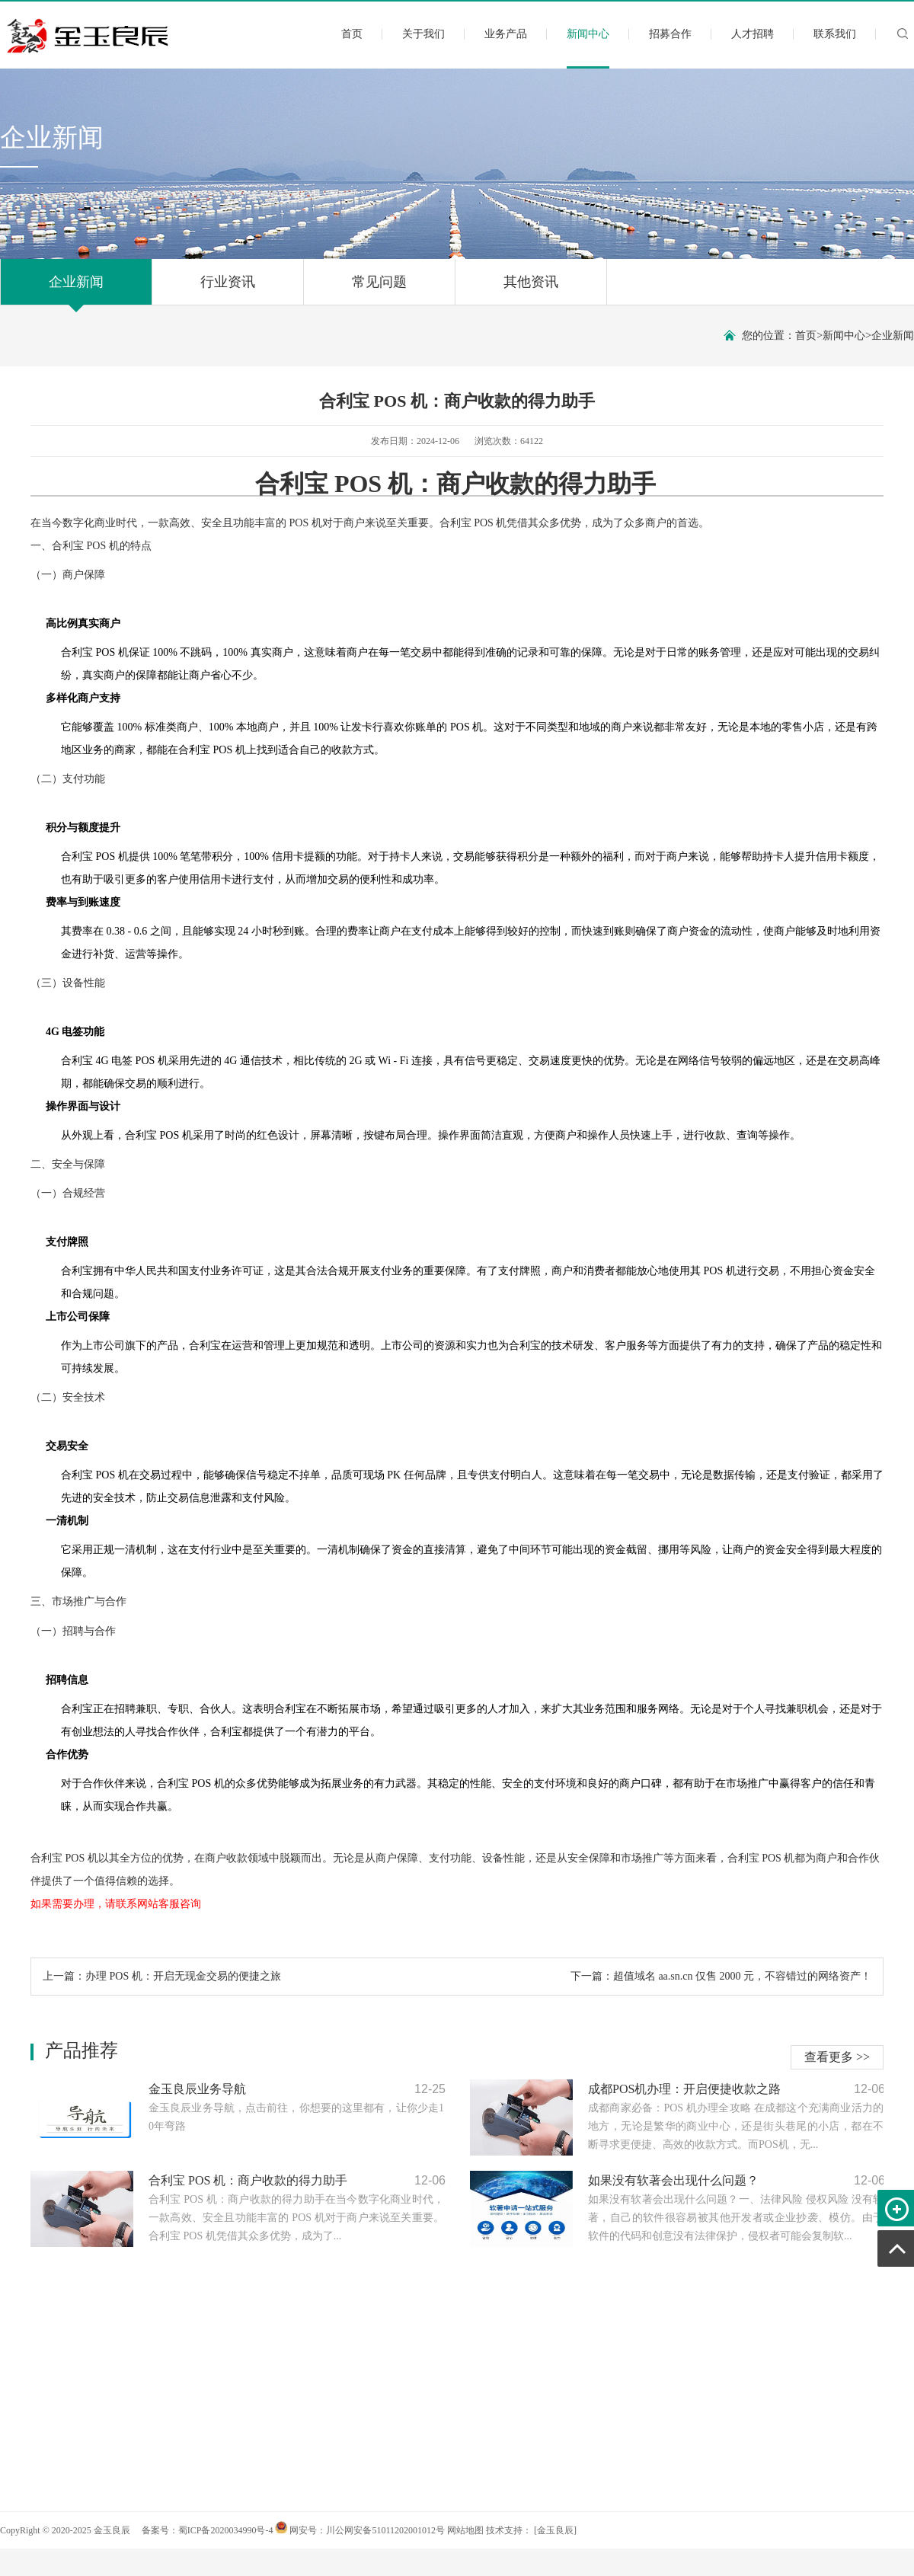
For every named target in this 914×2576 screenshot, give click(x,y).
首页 (352, 34)
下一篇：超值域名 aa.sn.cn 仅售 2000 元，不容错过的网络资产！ (720, 1976)
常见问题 (379, 289)
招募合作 (670, 34)
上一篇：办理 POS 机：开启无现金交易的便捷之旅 (162, 1976)
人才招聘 (752, 34)
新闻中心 (588, 47)
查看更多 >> (837, 2056)
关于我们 (423, 34)
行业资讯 (227, 289)
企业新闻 (76, 289)
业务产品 (505, 34)
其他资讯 (530, 289)
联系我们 (834, 34)
